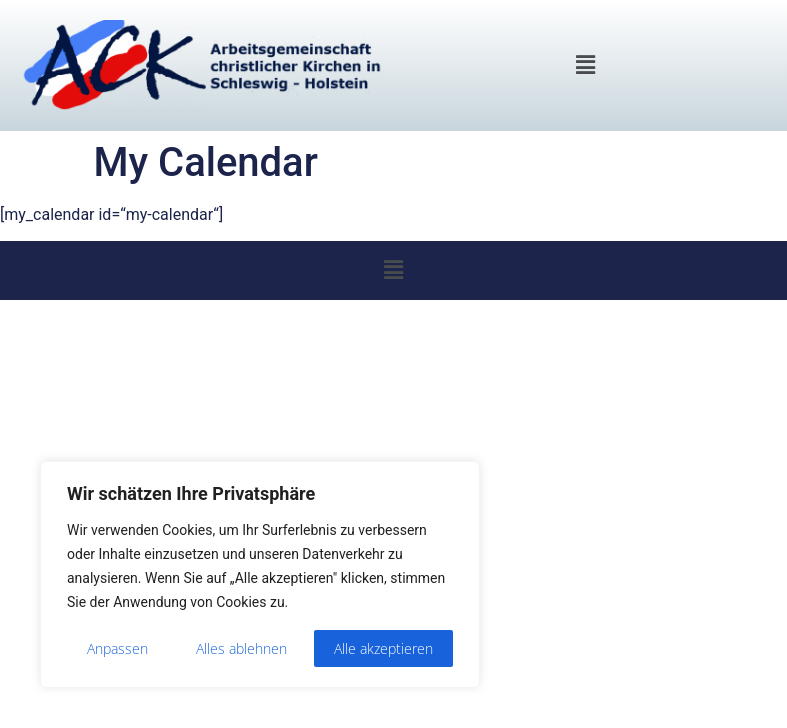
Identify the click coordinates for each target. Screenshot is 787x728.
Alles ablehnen (241, 648)
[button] (585, 65)
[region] (260, 574)
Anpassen (117, 648)
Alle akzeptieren (383, 648)
